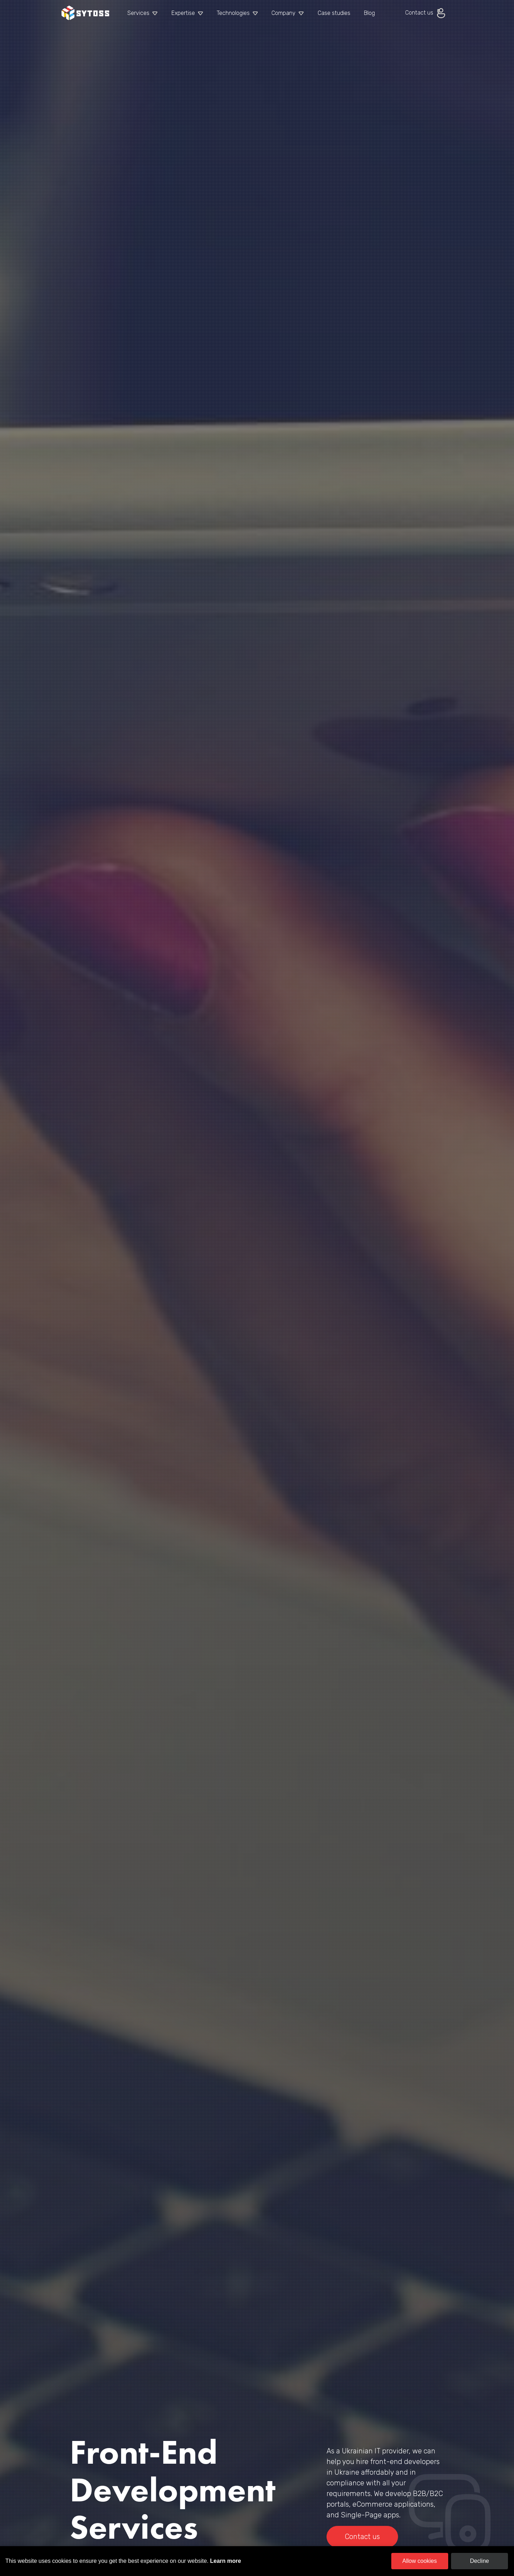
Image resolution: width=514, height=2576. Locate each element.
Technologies (233, 13)
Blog (369, 13)
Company (283, 13)
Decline (479, 2561)
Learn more (225, 2561)
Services (138, 13)
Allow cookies (419, 2561)
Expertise (183, 13)
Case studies (334, 13)
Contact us (426, 13)
